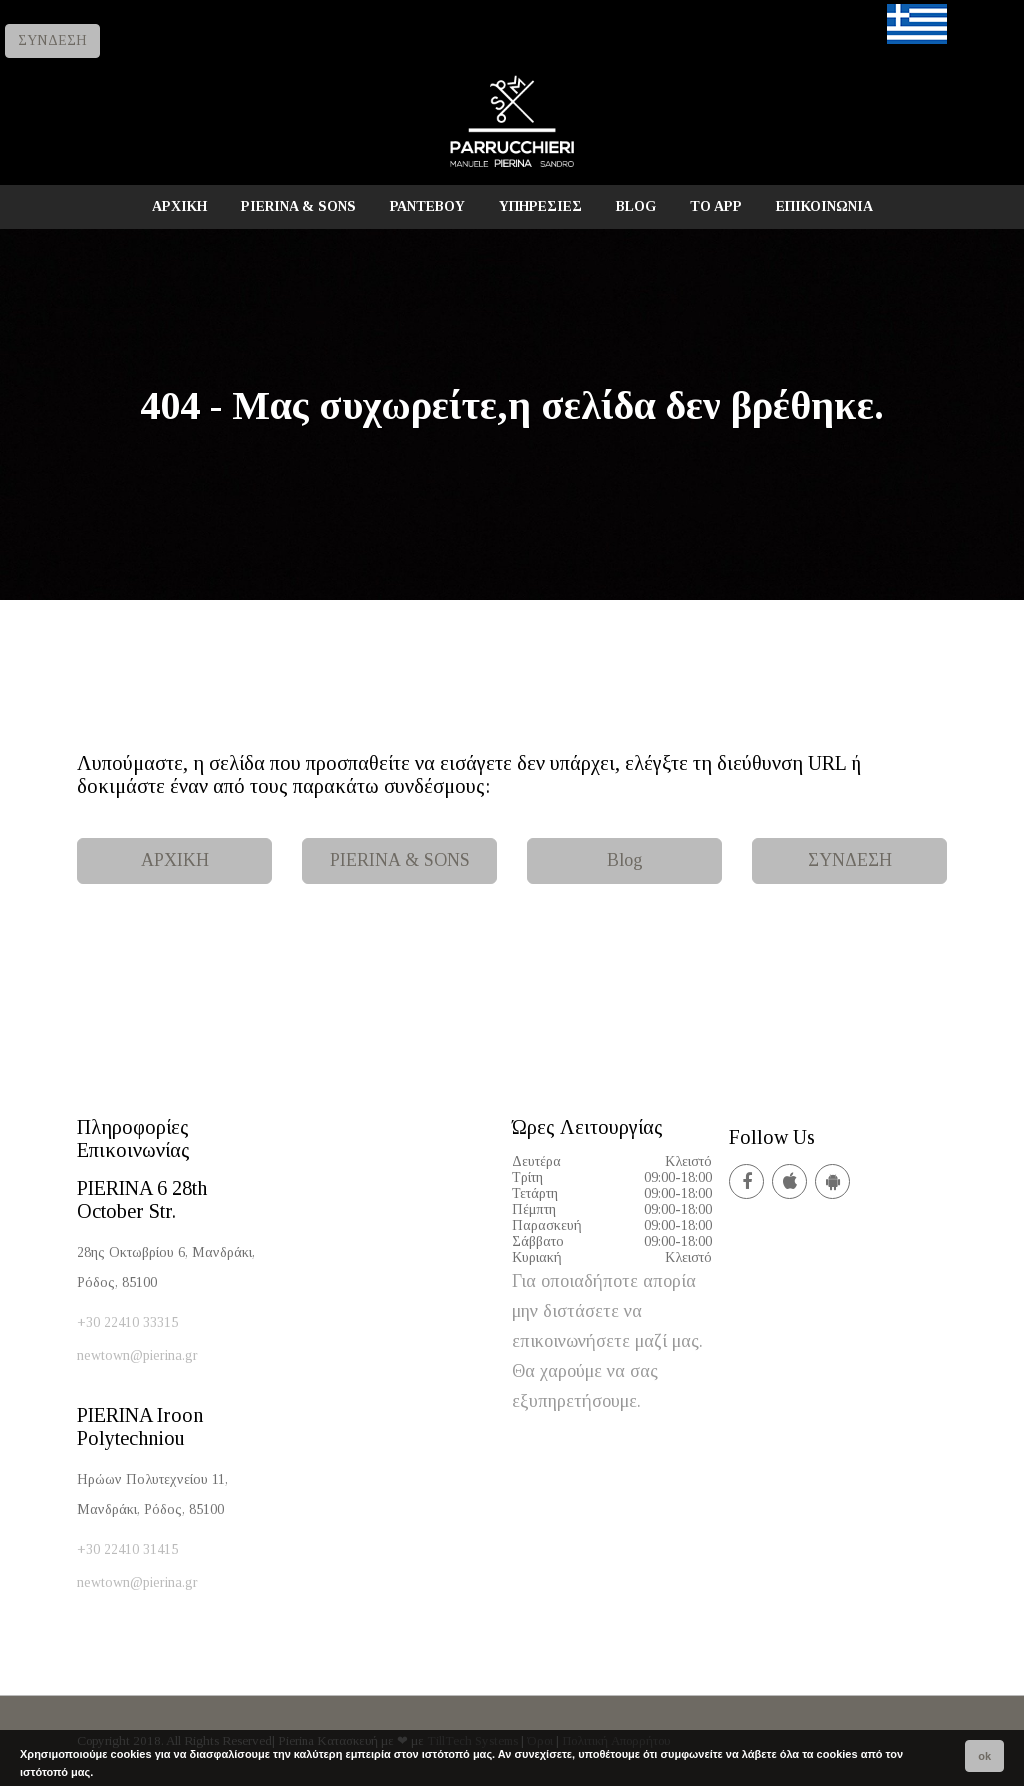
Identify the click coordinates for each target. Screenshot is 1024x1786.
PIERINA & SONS (298, 206)
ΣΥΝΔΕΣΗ (52, 40)
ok (984, 1756)
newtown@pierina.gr (137, 1355)
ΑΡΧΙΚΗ (179, 206)
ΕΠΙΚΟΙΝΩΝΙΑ (824, 206)
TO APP (716, 206)
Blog (625, 860)
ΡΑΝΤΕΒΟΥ (427, 206)
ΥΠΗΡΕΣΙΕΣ (540, 206)
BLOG (636, 206)
